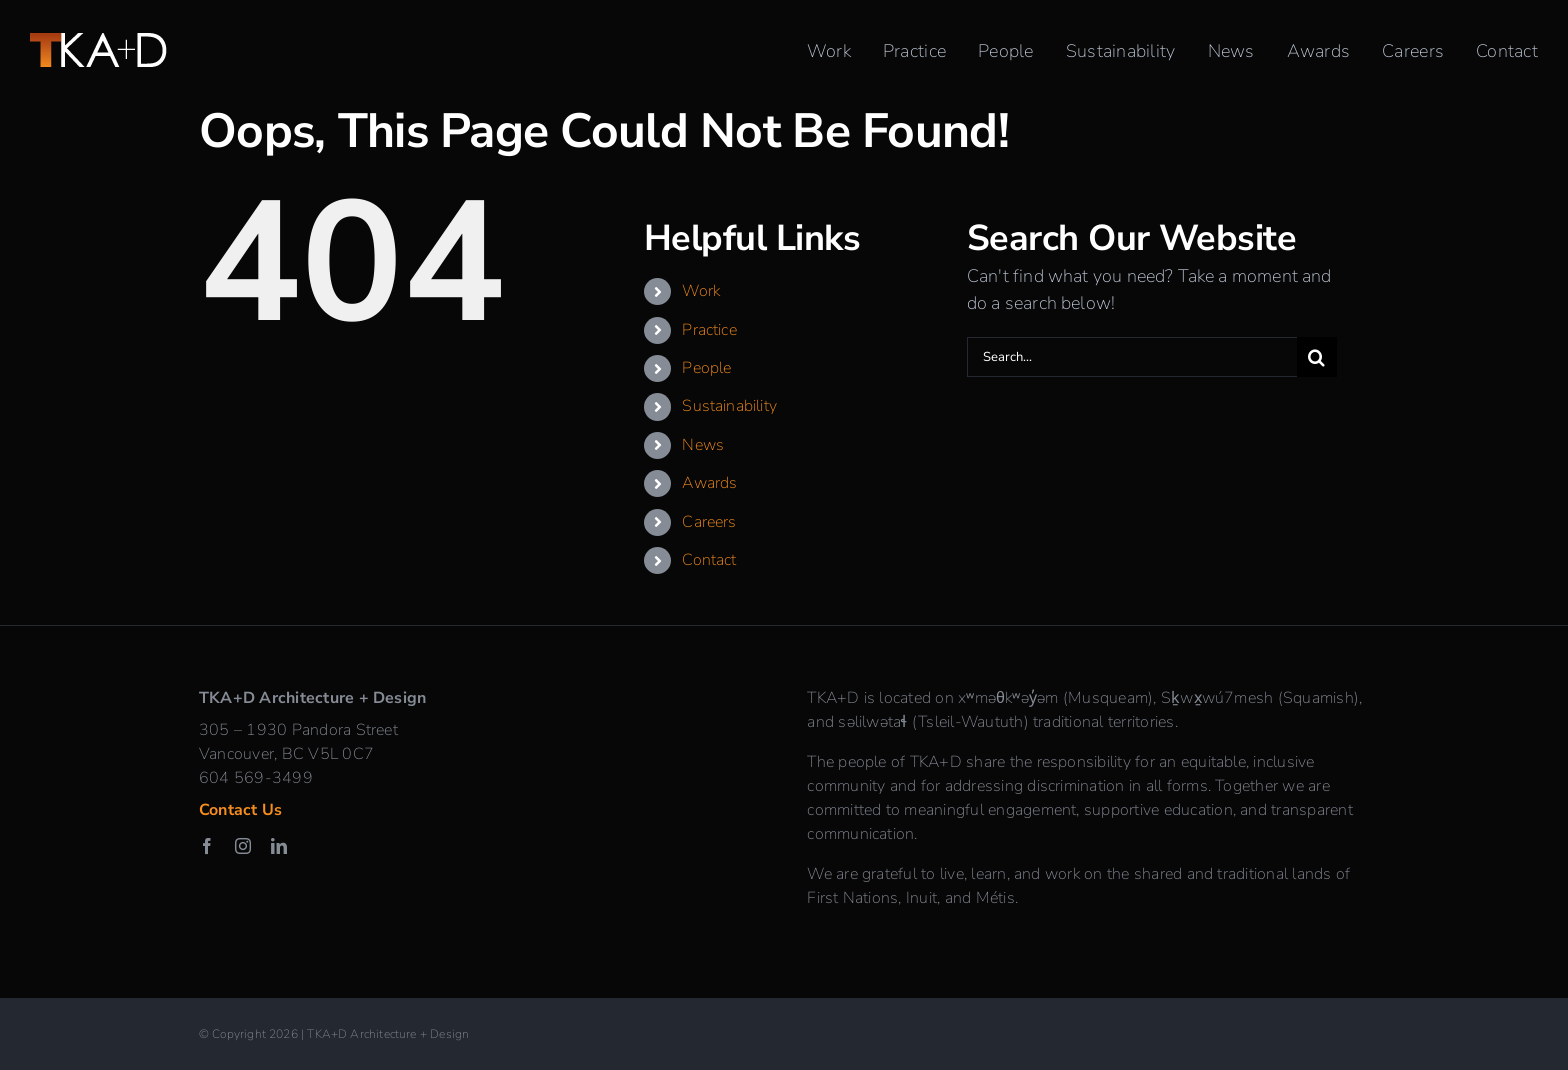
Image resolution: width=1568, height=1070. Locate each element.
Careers (709, 522)
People (706, 368)
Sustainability (729, 406)
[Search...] (1132, 357)
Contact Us (240, 810)
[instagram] (243, 846)
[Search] (1317, 357)
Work (701, 291)
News (703, 445)
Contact (709, 560)
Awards (709, 483)
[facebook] (207, 846)
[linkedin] (279, 846)
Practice (709, 330)
